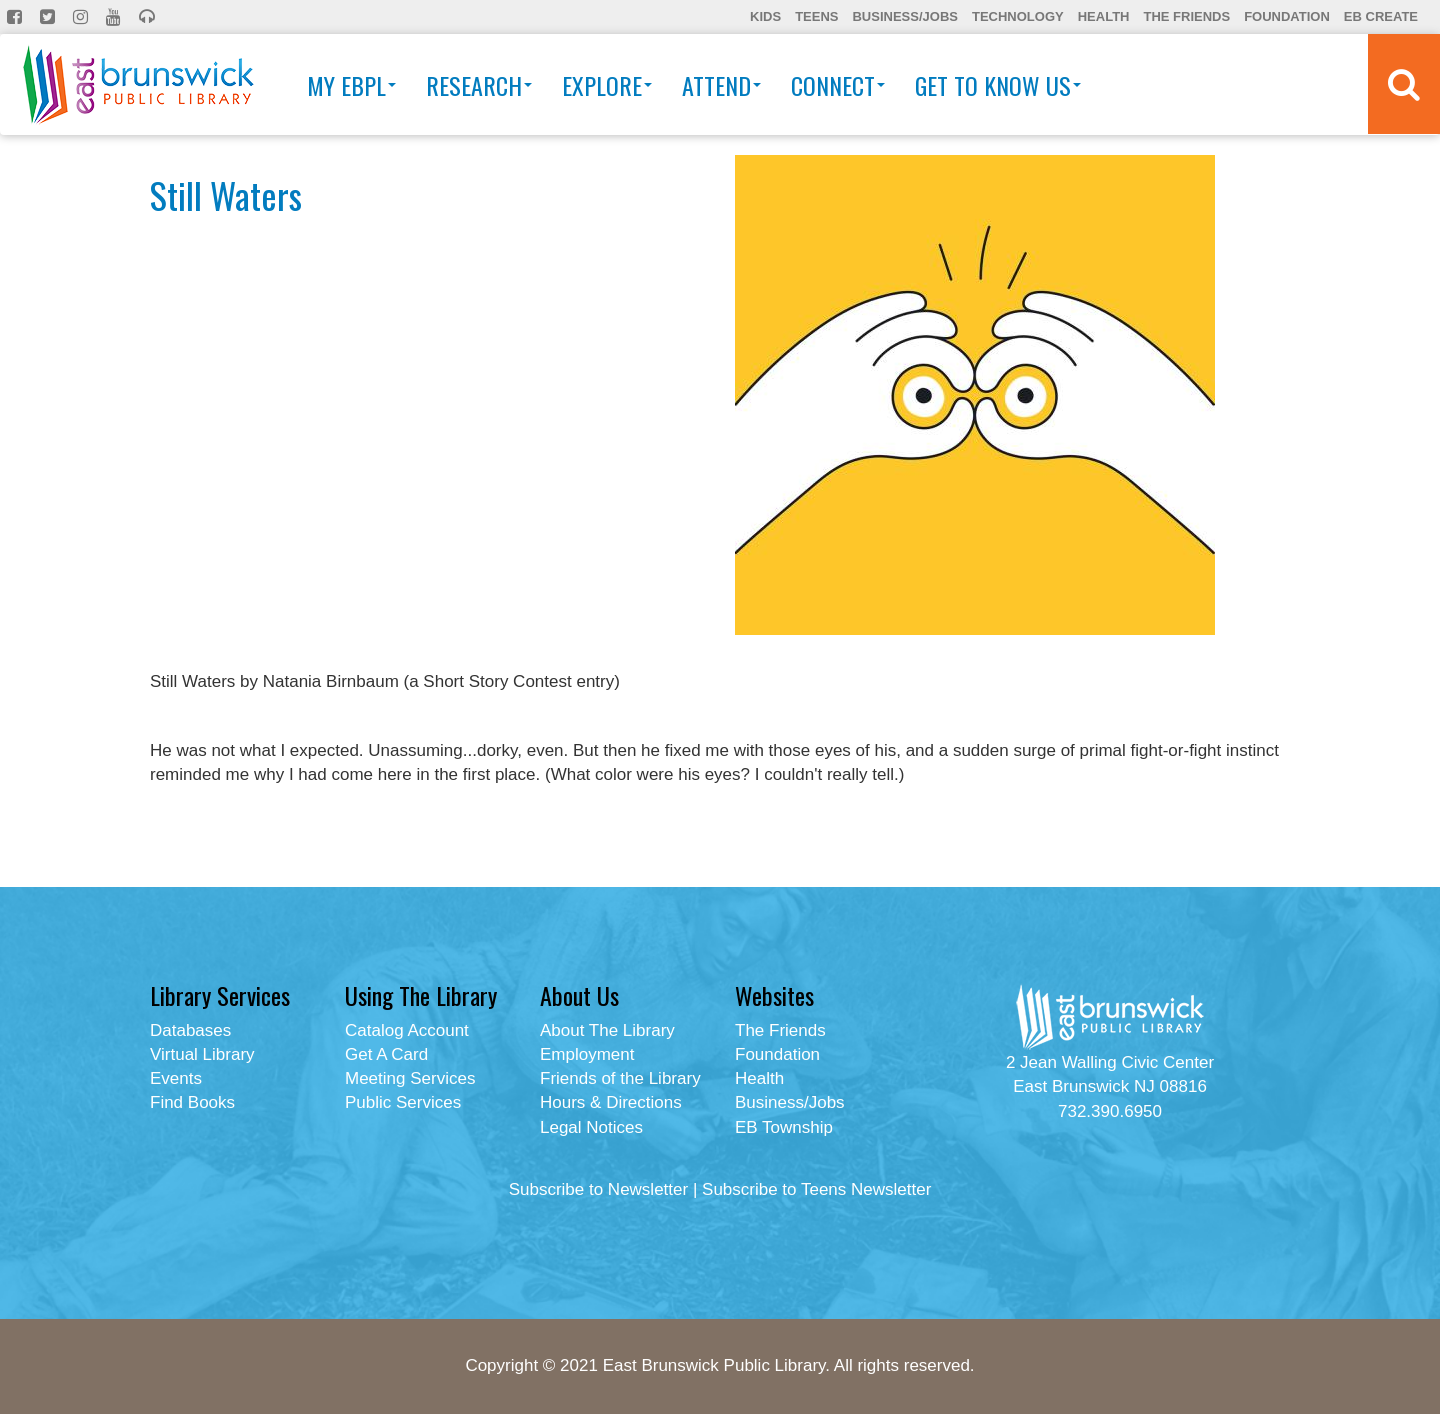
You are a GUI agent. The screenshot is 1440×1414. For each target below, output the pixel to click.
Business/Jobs (904, 16)
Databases (190, 1030)
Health (1104, 16)
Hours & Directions (611, 1102)
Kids (765, 16)
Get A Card (386, 1054)
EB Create (1381, 16)
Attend (721, 85)
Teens (816, 16)
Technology (1018, 16)
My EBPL (351, 85)
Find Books (192, 1102)
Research (479, 85)
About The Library (607, 1030)
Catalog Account (407, 1030)
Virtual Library (202, 1054)
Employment (587, 1054)
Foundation (1287, 16)
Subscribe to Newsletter (599, 1189)
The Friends (1186, 16)
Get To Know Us (998, 85)
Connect (838, 85)
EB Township (784, 1127)
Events (176, 1078)
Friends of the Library (620, 1078)
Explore (607, 85)
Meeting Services (410, 1078)
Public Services (403, 1102)
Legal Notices (591, 1127)
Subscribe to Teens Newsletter (816, 1189)
